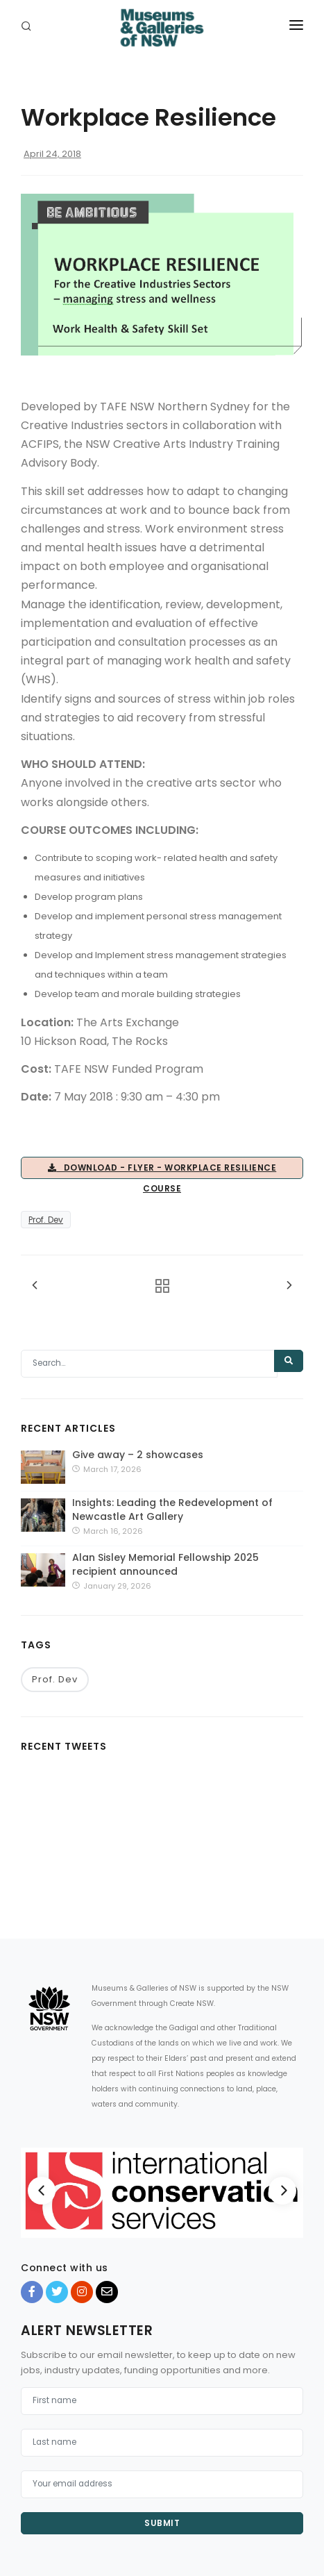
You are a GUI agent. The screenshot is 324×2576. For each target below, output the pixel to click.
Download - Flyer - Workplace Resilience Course (162, 1170)
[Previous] (42, 2191)
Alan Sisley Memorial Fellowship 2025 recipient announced (165, 1564)
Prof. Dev (45, 1220)
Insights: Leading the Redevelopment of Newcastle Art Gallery (172, 1509)
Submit (162, 2523)
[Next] (282, 2191)
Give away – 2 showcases (137, 1455)
